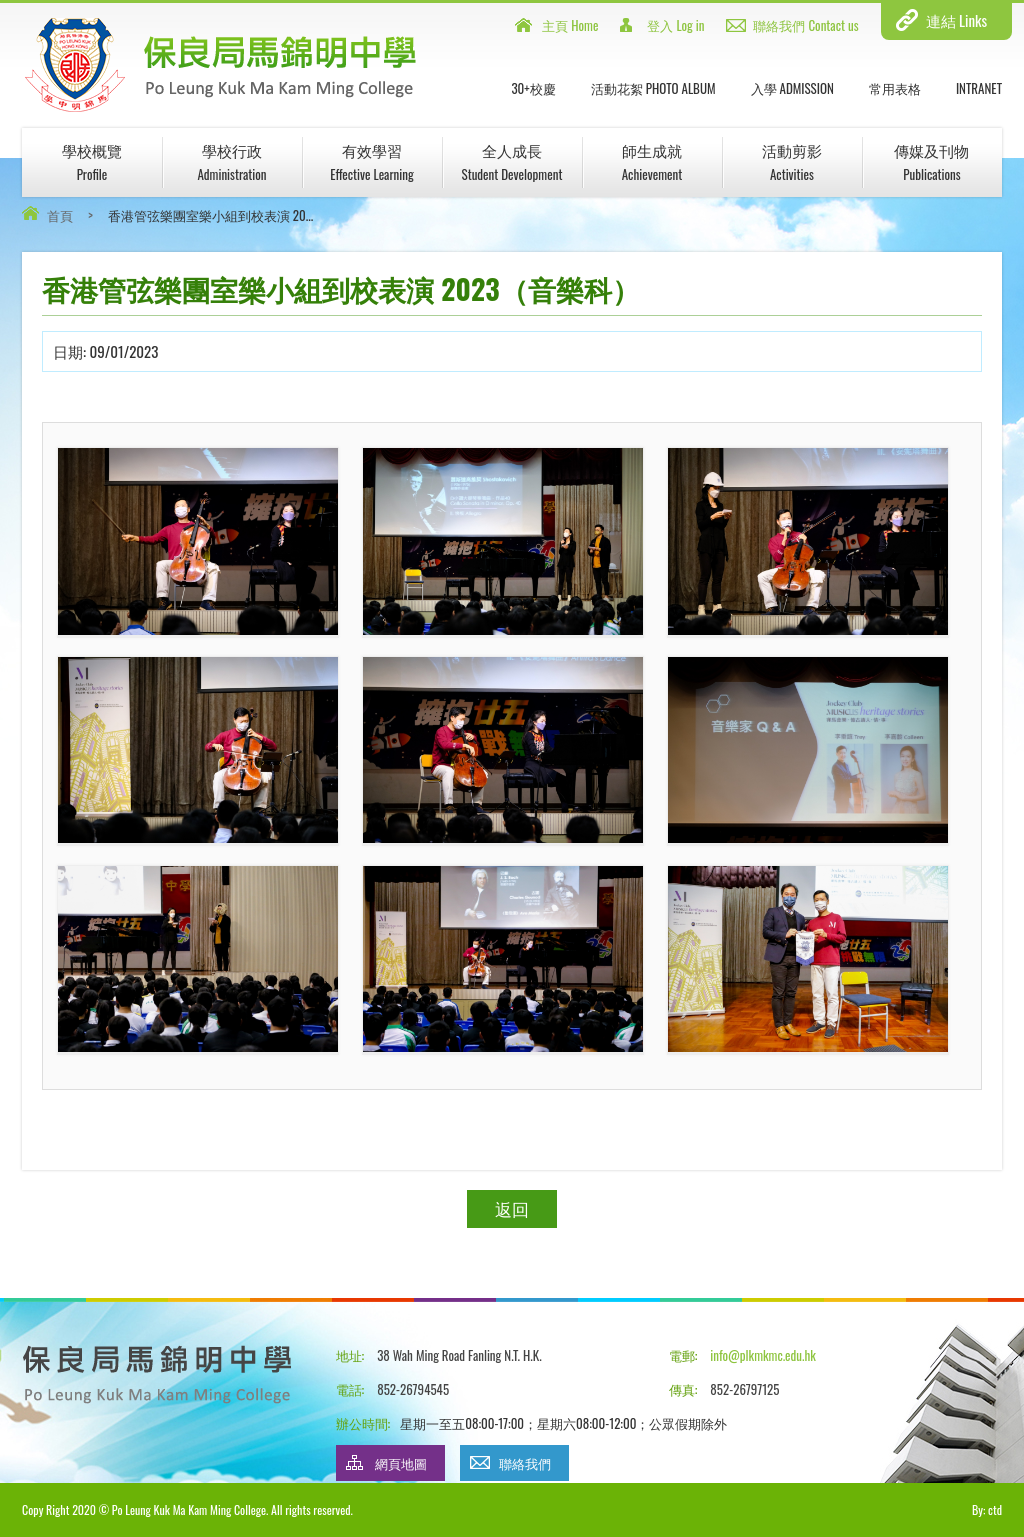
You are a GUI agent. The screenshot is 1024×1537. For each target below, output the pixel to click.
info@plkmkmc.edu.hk (762, 1355)
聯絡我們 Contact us (805, 25)
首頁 (60, 215)
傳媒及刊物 (931, 161)
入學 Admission (792, 88)
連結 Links (956, 20)
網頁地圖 (401, 1463)
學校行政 (231, 161)
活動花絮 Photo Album (653, 88)
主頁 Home (570, 25)
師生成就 (652, 161)
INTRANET (979, 88)
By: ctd (987, 1509)
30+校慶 (533, 88)
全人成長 (511, 161)
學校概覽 (92, 161)
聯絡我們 (525, 1463)
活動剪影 (792, 161)
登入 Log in (675, 25)
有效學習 (372, 161)
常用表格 (895, 88)
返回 (512, 1208)
